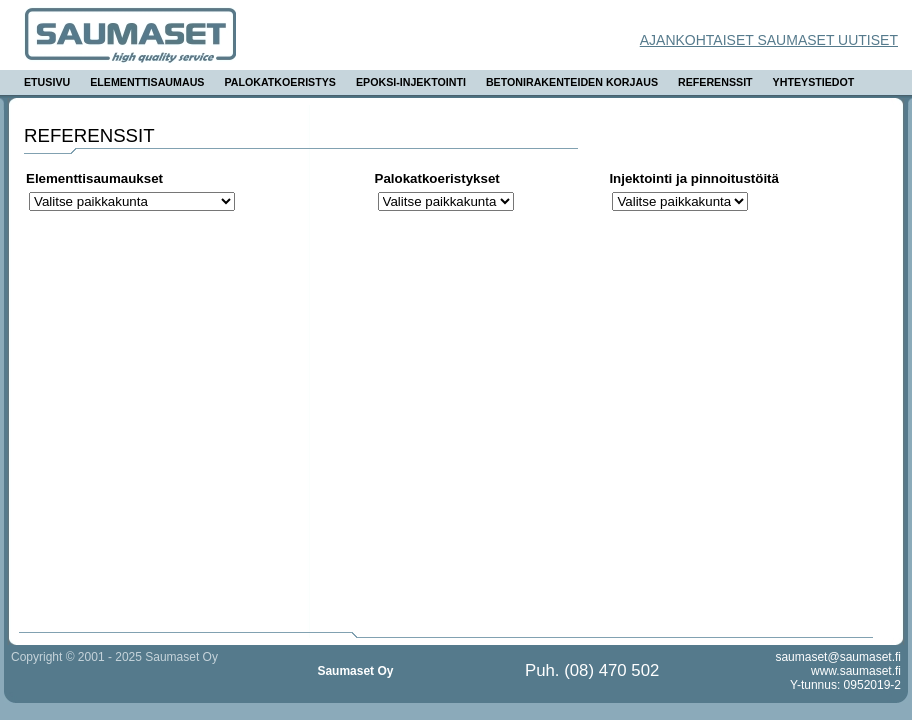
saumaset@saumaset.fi (838, 657)
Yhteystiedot (814, 82)
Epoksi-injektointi (411, 82)
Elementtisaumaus (147, 82)
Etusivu (47, 82)
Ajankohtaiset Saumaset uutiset (769, 40)
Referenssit (715, 82)
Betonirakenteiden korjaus (572, 82)
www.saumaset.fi (856, 671)
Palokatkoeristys (280, 82)
